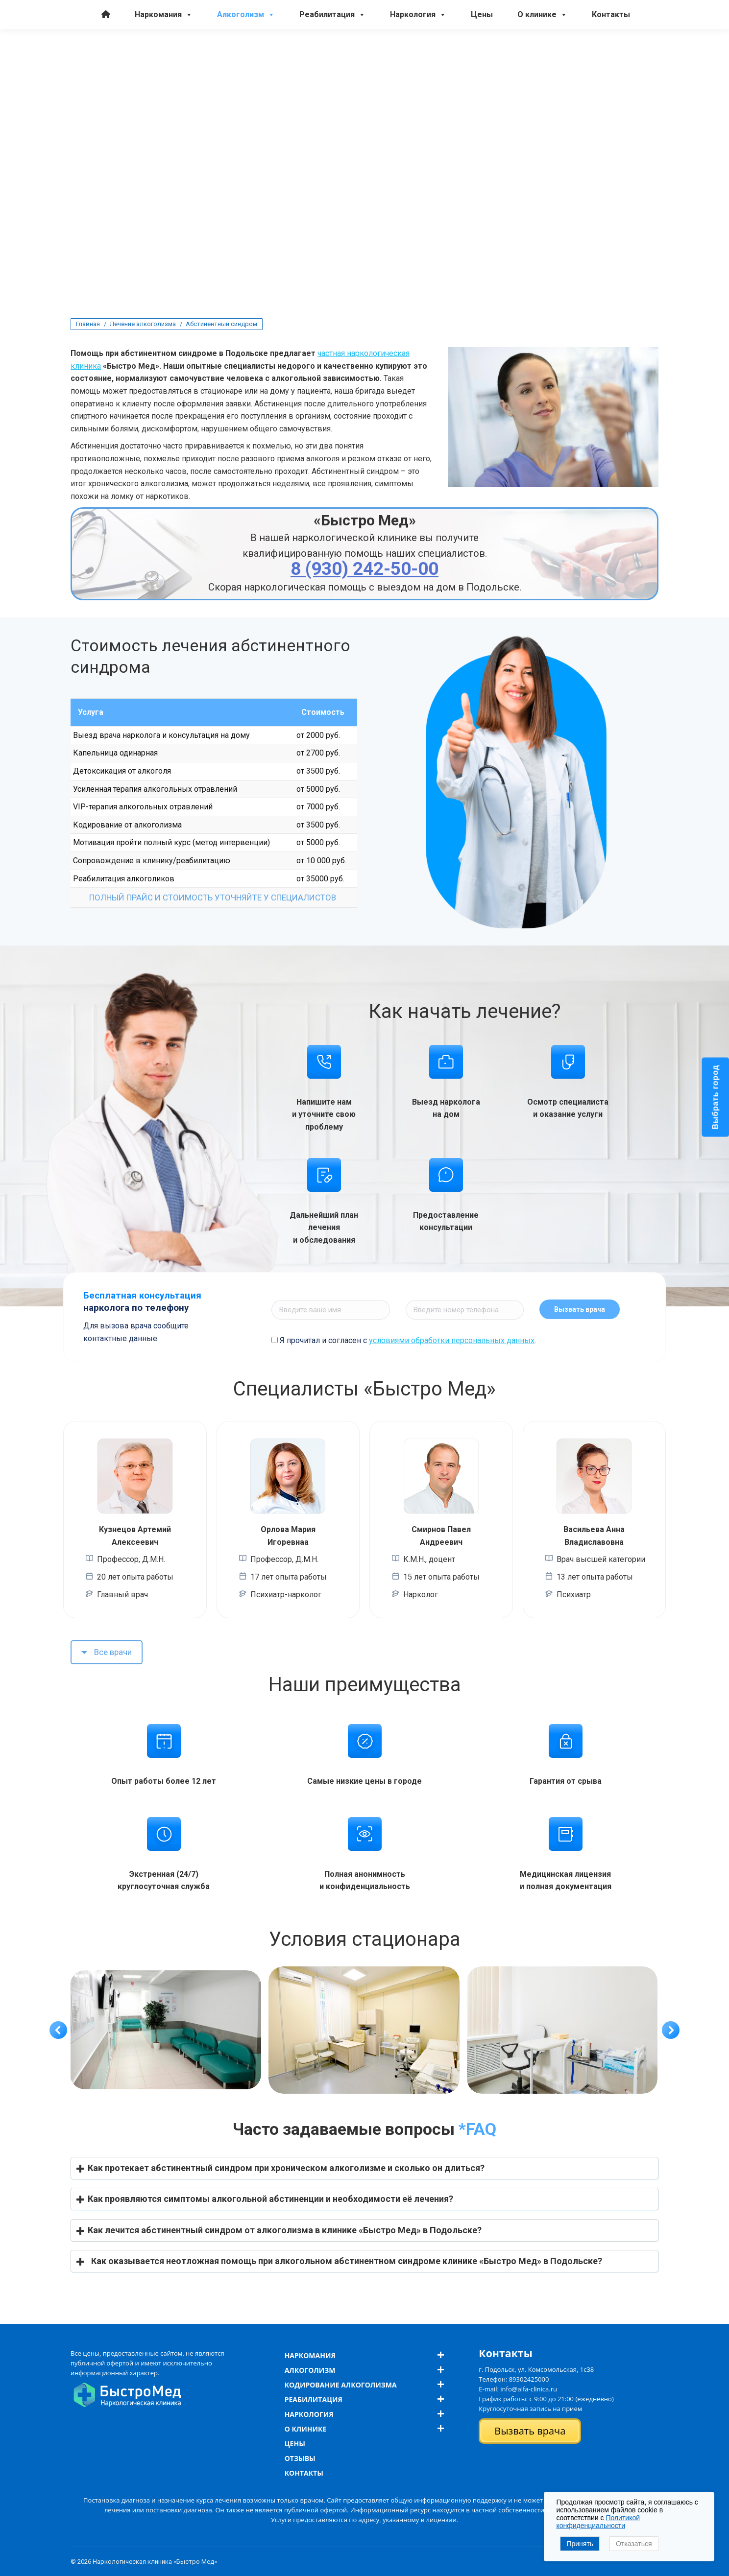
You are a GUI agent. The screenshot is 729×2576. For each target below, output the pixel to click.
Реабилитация (332, 54)
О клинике (542, 54)
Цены (482, 53)
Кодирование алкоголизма (341, 2384)
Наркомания (164, 54)
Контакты (611, 53)
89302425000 (529, 2379)
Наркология (418, 54)
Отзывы (300, 2458)
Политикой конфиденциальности (598, 2521)
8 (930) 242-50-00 (441, 19)
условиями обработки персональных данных (452, 1340)
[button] (58, 2030)
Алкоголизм (246, 54)
